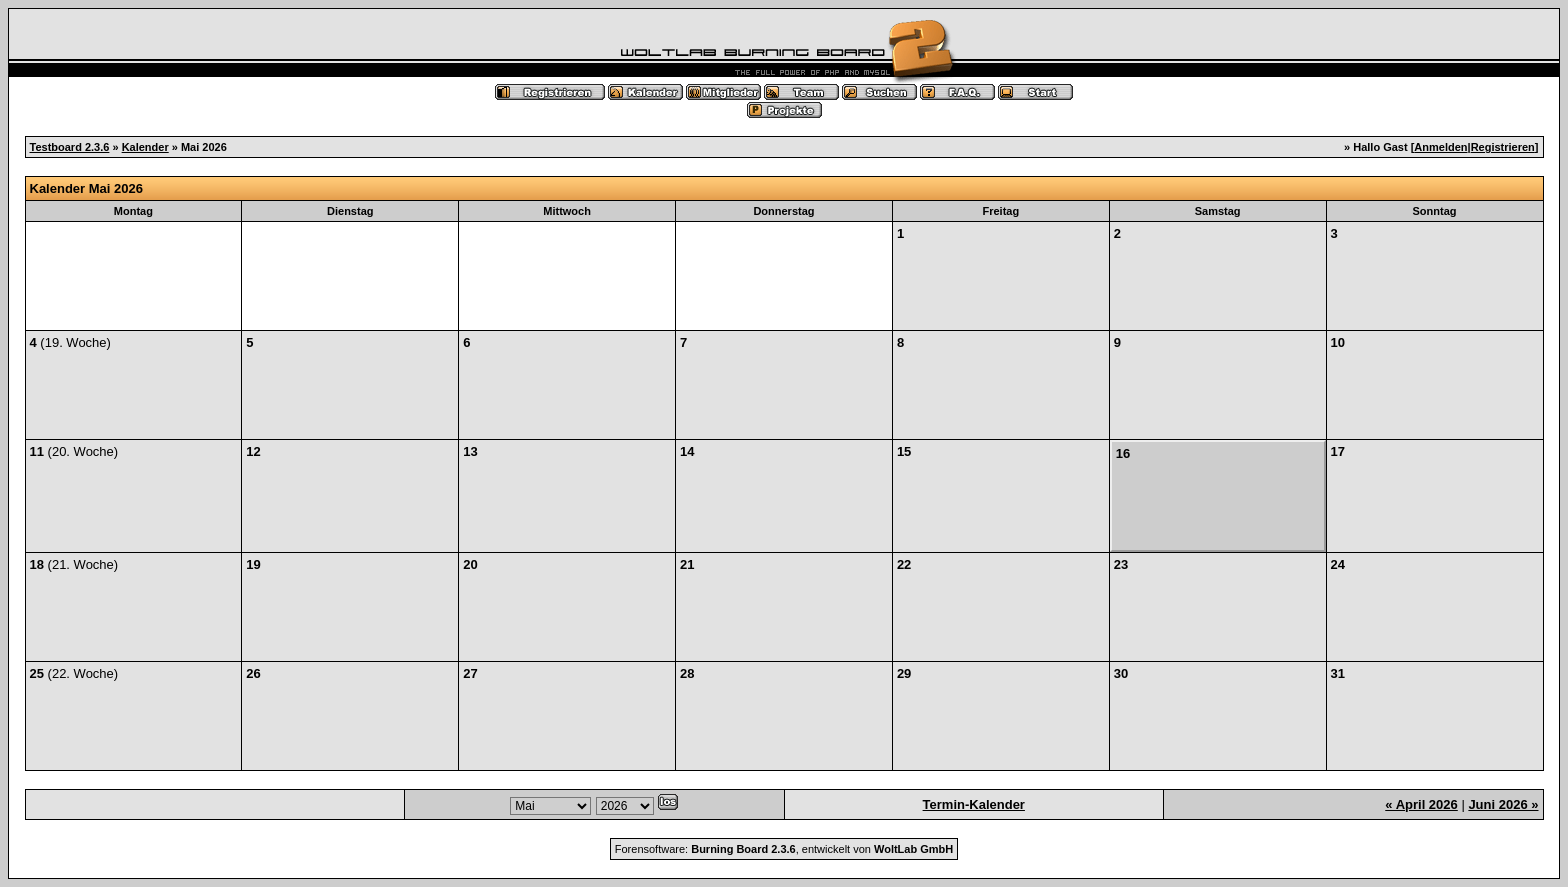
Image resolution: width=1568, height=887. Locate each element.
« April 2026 (1421, 804)
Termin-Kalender (974, 804)
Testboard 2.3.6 (70, 147)
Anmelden (1440, 147)
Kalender (145, 147)
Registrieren (1503, 147)
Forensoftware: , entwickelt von (784, 849)
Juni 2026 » (1503, 804)
